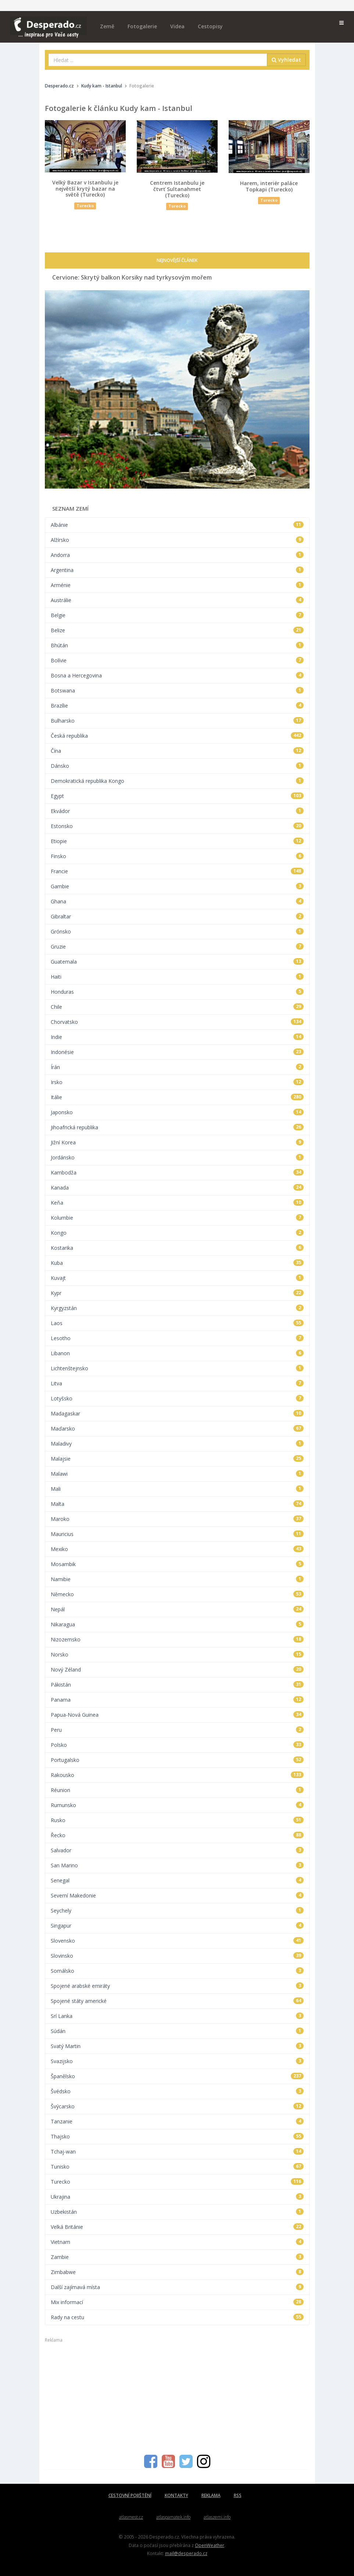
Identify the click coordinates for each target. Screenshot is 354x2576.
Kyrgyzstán (177, 1308)
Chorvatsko (177, 1021)
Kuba (177, 1262)
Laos (177, 1323)
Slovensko (177, 1940)
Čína (177, 750)
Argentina (177, 569)
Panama (177, 1699)
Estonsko (177, 826)
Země (107, 26)
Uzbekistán (177, 2211)
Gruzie (177, 946)
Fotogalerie (142, 26)
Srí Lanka (177, 2015)
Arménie (177, 585)
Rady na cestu (177, 2317)
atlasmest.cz (131, 2517)
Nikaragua (177, 1624)
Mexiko (177, 1549)
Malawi (177, 1473)
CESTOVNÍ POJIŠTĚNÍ (129, 2495)
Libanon (177, 1353)
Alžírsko (177, 539)
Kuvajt (177, 1277)
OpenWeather (209, 2545)
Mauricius (177, 1533)
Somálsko (177, 1970)
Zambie (177, 2256)
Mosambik (177, 1564)
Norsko (177, 1654)
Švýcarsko (177, 2106)
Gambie (177, 886)
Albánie (177, 524)
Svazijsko (177, 2061)
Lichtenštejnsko (177, 1368)
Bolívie (177, 660)
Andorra (177, 554)
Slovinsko (177, 1955)
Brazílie (177, 705)
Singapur (177, 1925)
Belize (177, 630)
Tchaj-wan (177, 2151)
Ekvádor (177, 810)
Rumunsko (177, 1805)
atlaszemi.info (217, 2517)
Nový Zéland (177, 1669)
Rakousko (177, 1774)
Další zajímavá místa (177, 2287)
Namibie (177, 1579)
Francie (177, 871)
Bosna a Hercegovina (177, 675)
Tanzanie (177, 2121)
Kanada (177, 1187)
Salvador (177, 1850)
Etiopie (177, 841)
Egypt (177, 795)
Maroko (177, 1518)
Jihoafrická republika (177, 1127)
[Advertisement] (177, 2394)
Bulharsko (177, 720)
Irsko (177, 1082)
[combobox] (158, 60)
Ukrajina (177, 2196)
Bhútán (177, 645)
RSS (238, 2495)
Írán (177, 1067)
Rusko (177, 1820)
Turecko (177, 2181)
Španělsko (177, 2076)
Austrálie (177, 600)
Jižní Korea (177, 1142)
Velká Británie (177, 2226)
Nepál (177, 1609)
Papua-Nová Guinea (177, 1714)
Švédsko (177, 2091)
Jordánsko (177, 1157)
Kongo (177, 1232)
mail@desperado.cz (186, 2553)
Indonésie (177, 1051)
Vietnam (177, 2241)
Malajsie (177, 1458)
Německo (177, 1594)
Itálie (177, 1097)
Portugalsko (177, 1759)
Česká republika (177, 735)
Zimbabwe (177, 2272)
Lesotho (177, 1338)
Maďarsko (177, 1428)
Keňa (177, 1202)
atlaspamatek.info (173, 2517)
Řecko (177, 1835)
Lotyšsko (177, 1398)
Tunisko (177, 2166)
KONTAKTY (176, 2495)
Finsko (177, 856)
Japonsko (177, 1112)
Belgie (177, 615)
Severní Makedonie (177, 1895)
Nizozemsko (177, 1639)
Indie (177, 1036)
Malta (177, 1503)
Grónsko (177, 931)
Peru (177, 1729)
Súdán (177, 2031)
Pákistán (177, 1684)
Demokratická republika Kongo (177, 780)
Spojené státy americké (177, 2000)
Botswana (177, 690)
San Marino (177, 1865)
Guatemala (177, 961)
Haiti (177, 976)
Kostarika (177, 1247)
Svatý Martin (177, 2046)
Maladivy (177, 1443)
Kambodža (177, 1172)
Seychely (177, 1910)
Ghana (177, 901)
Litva (177, 1383)
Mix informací (177, 2302)
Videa (177, 26)
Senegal (177, 1880)
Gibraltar (177, 916)
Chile (177, 1006)
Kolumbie (177, 1217)
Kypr (177, 1292)
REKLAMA (211, 2495)
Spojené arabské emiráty (177, 1985)
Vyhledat (286, 59)
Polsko (177, 1744)
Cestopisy (210, 26)
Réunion (177, 1790)
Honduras (177, 991)
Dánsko (177, 765)
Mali (177, 1488)
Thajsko (177, 2136)
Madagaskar (177, 1413)
